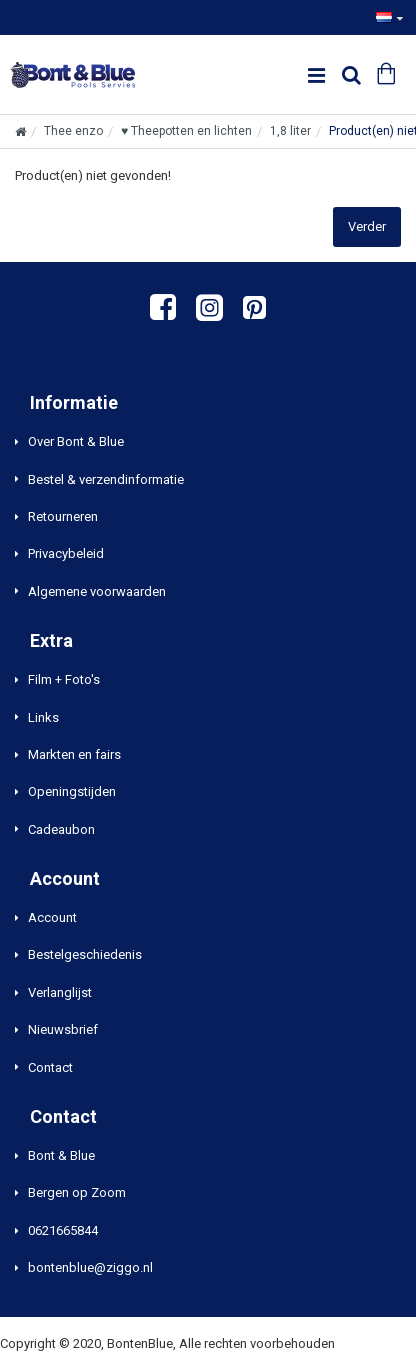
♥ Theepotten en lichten (186, 131)
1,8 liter (290, 131)
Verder (367, 226)
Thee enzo (73, 131)
